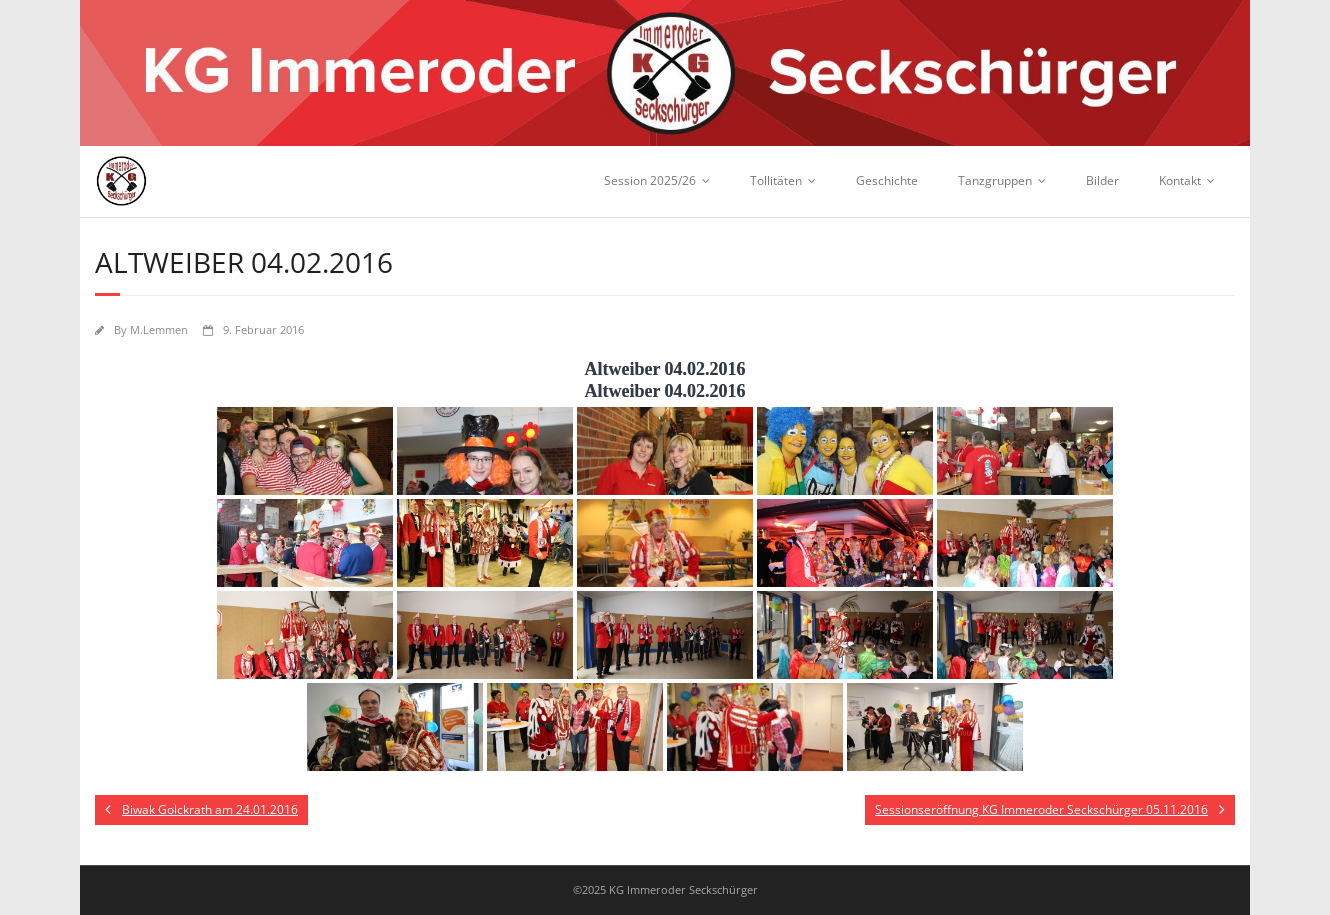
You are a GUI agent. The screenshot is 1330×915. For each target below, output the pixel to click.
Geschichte (887, 180)
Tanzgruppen (995, 180)
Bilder (1102, 180)
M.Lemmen (159, 329)
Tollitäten (776, 180)
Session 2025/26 (650, 180)
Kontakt (1180, 180)
